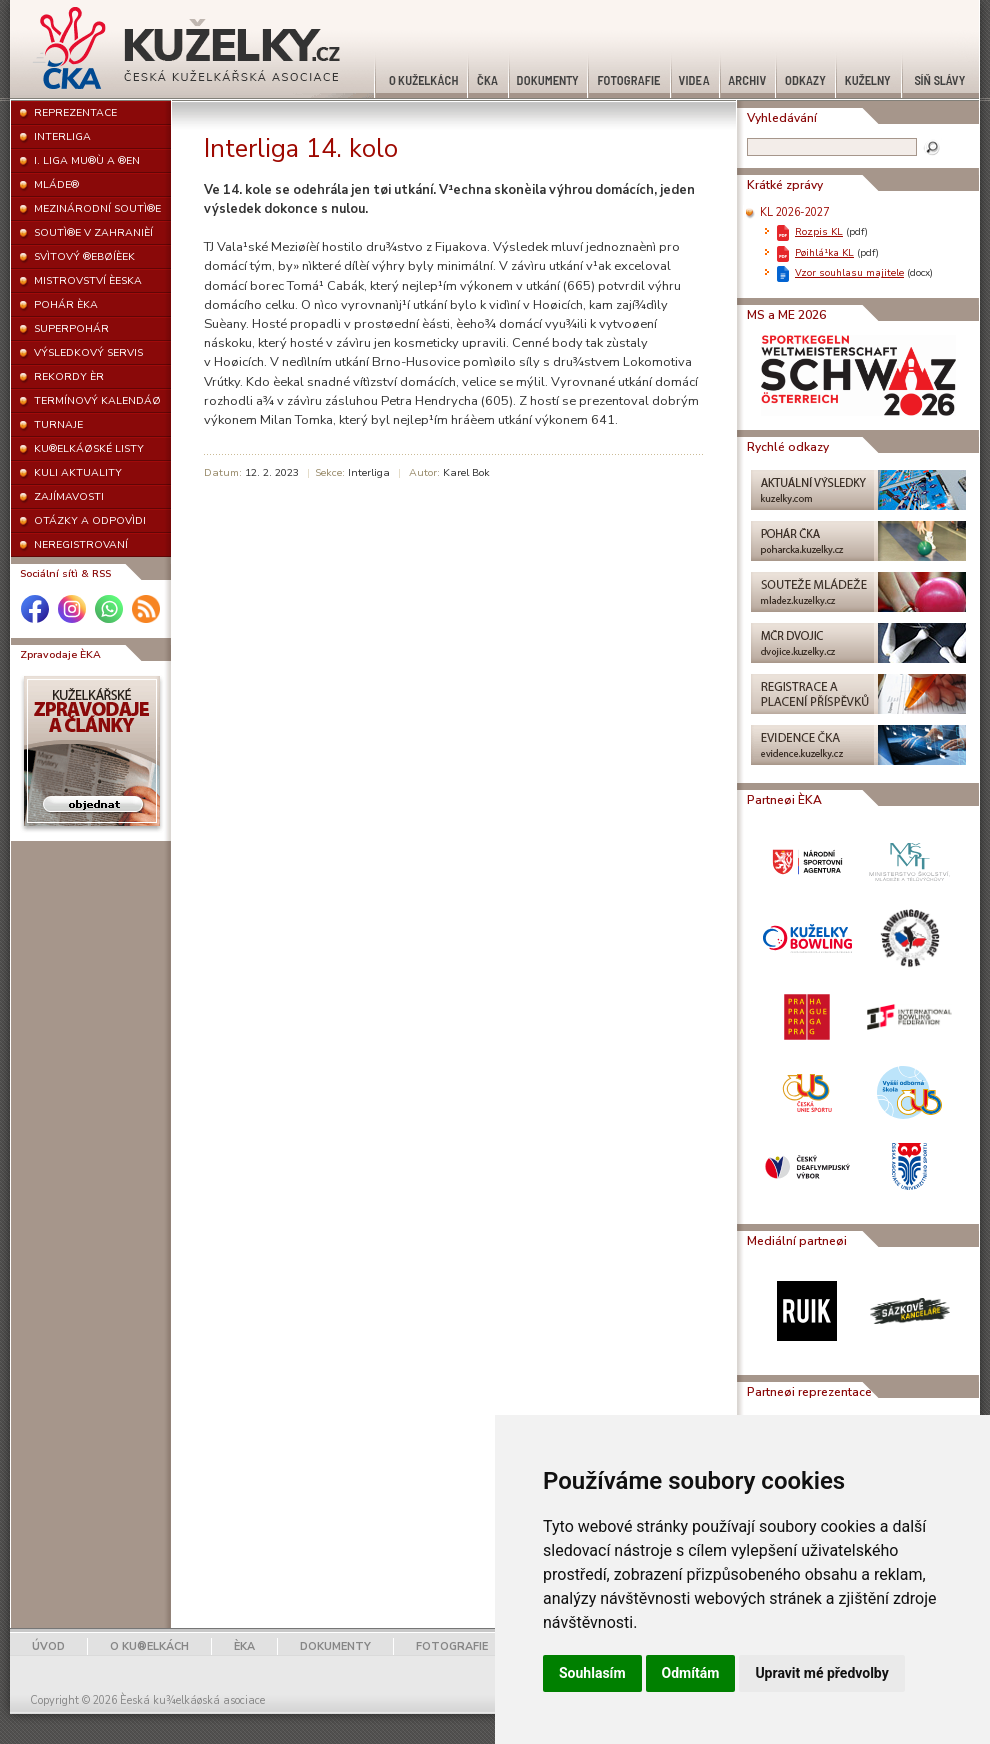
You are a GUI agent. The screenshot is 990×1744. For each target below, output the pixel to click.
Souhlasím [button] (592, 1673)
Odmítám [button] (691, 1673)
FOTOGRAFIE (452, 1646)
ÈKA (244, 1646)
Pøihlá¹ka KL (824, 252)
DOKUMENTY (335, 1646)
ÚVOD (48, 1646)
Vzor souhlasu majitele (849, 272)
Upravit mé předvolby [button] (821, 1673)
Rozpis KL (819, 231)
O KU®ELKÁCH (149, 1646)
